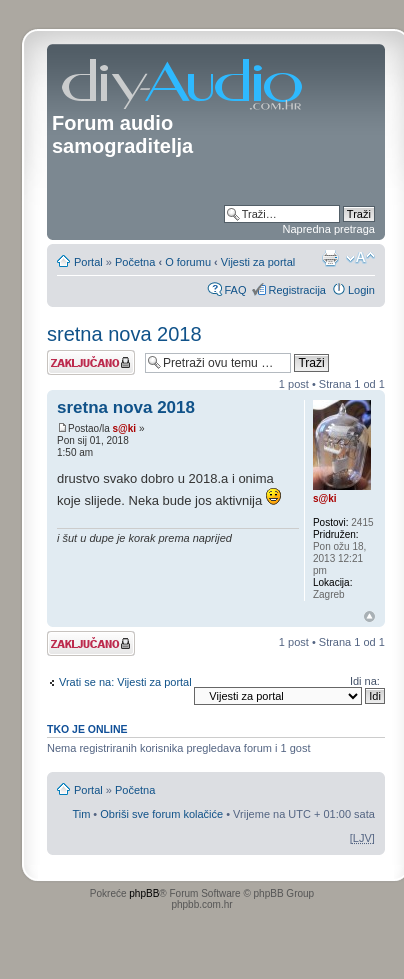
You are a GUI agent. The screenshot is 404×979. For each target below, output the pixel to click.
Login (361, 290)
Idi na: (365, 681)
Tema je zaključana (91, 362)
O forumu (188, 262)
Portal (88, 262)
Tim (81, 814)
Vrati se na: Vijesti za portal (125, 682)
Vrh (369, 616)
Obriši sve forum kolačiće (161, 814)
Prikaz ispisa (330, 258)
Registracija (296, 290)
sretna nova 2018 (124, 334)
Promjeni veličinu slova (360, 258)
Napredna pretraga (329, 229)
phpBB (144, 893)
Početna (135, 262)
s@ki (124, 428)
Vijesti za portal (258, 262)
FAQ (235, 290)
